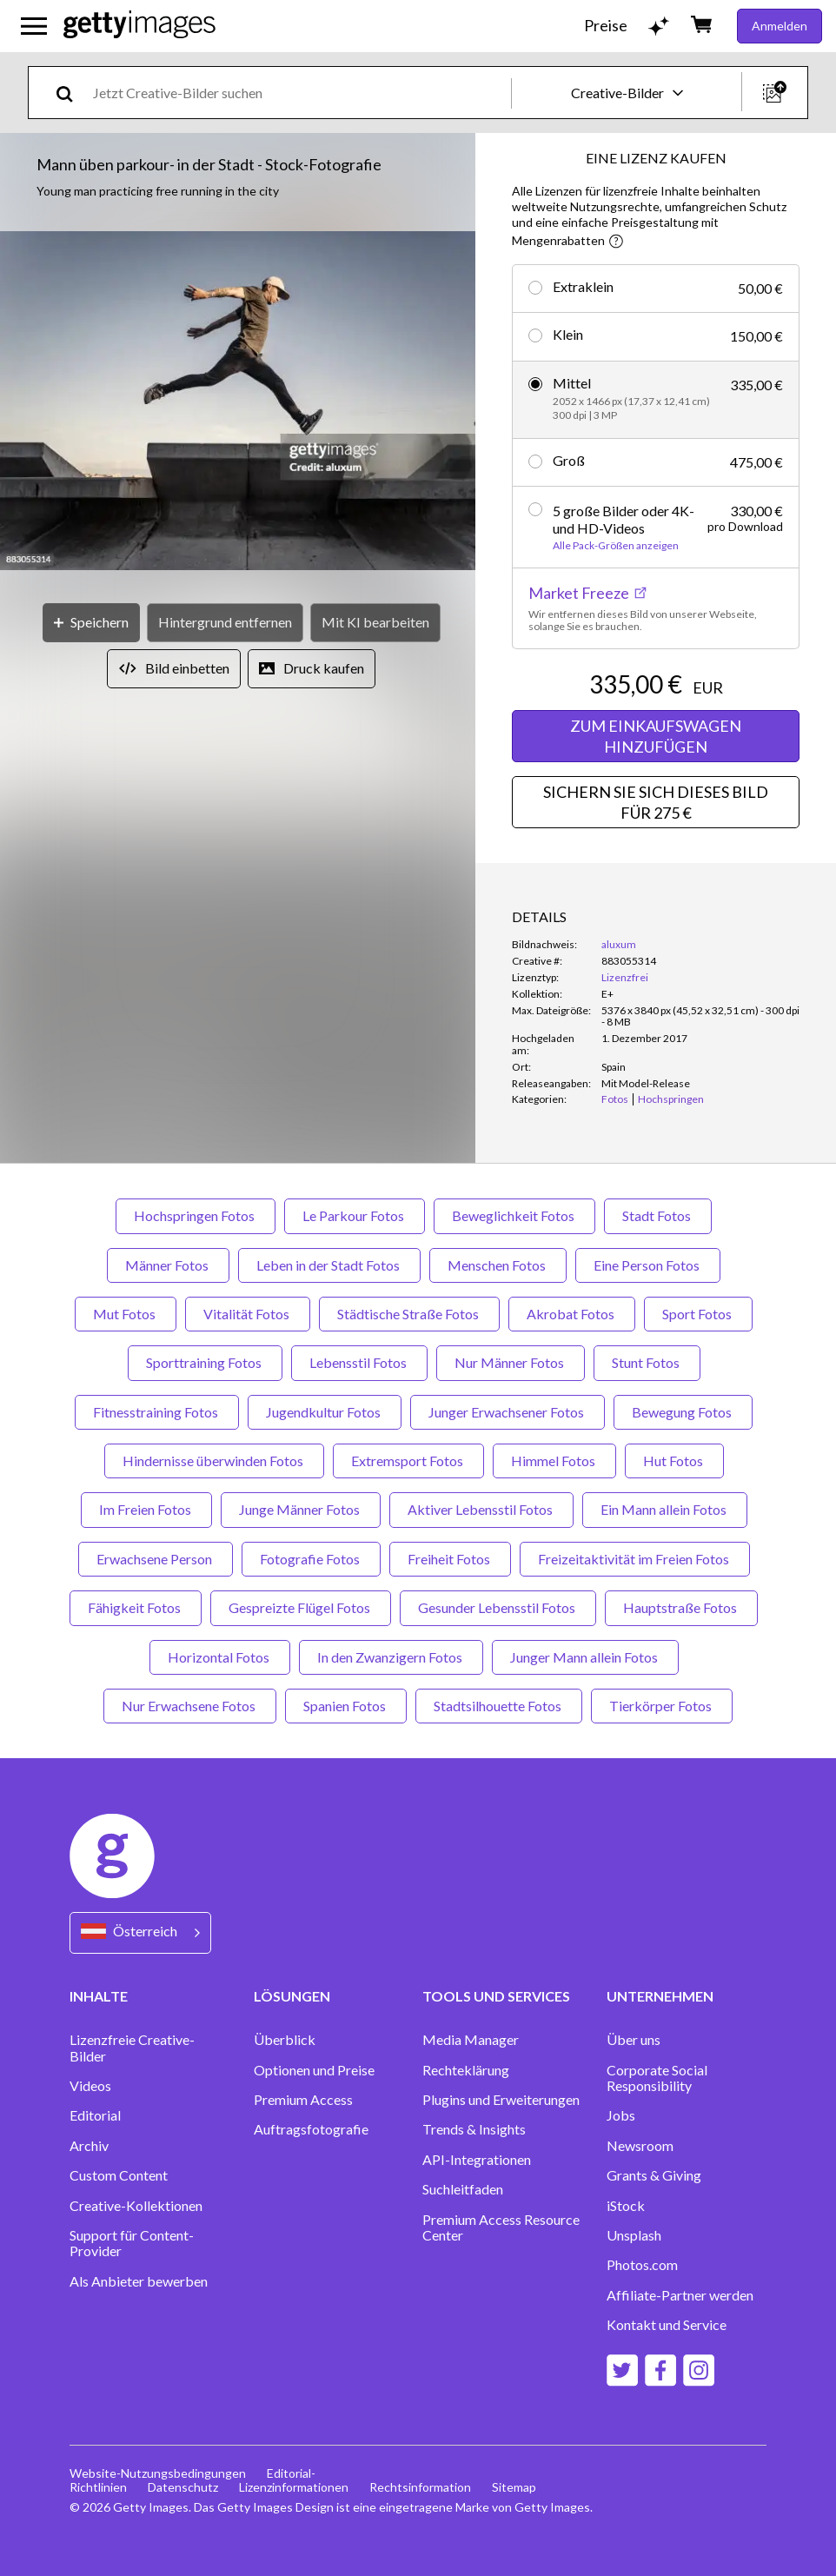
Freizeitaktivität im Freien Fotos (635, 1558)
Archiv (89, 2146)
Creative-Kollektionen (136, 2206)
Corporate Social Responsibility (657, 2078)
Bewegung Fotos (683, 1412)
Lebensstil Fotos (359, 1362)
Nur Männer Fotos (510, 1362)
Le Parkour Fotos (354, 1215)
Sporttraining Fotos (205, 1362)
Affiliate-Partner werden (680, 2295)
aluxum (618, 944)
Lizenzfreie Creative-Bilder (132, 2047)
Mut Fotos (125, 1313)
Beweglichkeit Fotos (514, 1215)
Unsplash (634, 2235)
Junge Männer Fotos (300, 1509)
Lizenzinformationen (293, 2487)
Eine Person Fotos (648, 1265)
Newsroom (640, 2146)
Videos (90, 2086)
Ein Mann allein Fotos (664, 1509)
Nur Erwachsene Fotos (190, 1705)
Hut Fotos (674, 1460)
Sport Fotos (698, 1313)
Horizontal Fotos (220, 1657)
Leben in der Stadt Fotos (329, 1265)
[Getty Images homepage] (139, 25)
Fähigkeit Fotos (135, 1607)
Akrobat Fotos (572, 1313)
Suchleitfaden (462, 2189)
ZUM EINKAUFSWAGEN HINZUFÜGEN (655, 736)
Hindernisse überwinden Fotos (214, 1460)
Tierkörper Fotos (661, 1705)
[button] (237, 402)
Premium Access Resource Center (501, 2227)
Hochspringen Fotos (195, 1215)
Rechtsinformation (420, 2487)
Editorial (95, 2115)
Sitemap (514, 2487)
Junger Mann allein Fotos (585, 1657)
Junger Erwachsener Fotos (507, 1412)
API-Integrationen (476, 2160)
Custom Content (119, 2175)
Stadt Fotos (657, 1215)
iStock (626, 2206)
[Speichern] (91, 622)
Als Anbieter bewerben (139, 2281)
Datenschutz (183, 2487)
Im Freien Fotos (146, 1509)
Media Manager (470, 2040)
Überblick (284, 2040)
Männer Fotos (168, 1265)
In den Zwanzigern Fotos (391, 1657)
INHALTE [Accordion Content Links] (99, 1996)
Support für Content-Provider (132, 2243)
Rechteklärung (465, 2070)
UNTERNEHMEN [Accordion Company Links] (660, 1996)
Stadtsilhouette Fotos (499, 1705)
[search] (71, 92)
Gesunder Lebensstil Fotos (498, 1607)
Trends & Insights (474, 2129)
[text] (299, 92)
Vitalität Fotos (247, 1313)
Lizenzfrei (624, 977)
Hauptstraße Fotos (681, 1607)
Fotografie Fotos (311, 1558)
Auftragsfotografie (311, 2129)
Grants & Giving (654, 2175)
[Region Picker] (140, 1932)
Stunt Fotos (647, 1362)
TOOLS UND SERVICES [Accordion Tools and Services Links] (496, 1996)
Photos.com (642, 2265)
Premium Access (303, 2100)
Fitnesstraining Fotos (157, 1412)
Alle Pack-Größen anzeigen (616, 546)
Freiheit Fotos (450, 1558)
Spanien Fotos (345, 1705)
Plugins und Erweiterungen (501, 2100)
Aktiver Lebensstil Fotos (481, 1509)
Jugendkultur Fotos (324, 1412)
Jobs (621, 2115)
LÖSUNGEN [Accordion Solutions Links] (292, 1996)
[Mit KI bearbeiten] (375, 622)
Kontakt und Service (667, 2325)
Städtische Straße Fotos (409, 1313)
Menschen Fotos (498, 1265)
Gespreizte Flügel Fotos (301, 1607)
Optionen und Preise (314, 2070)
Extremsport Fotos (408, 1460)
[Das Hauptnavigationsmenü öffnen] (34, 26)
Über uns (633, 2040)
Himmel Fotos (554, 1460)
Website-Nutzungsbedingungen (158, 2473)
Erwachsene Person (155, 1558)
